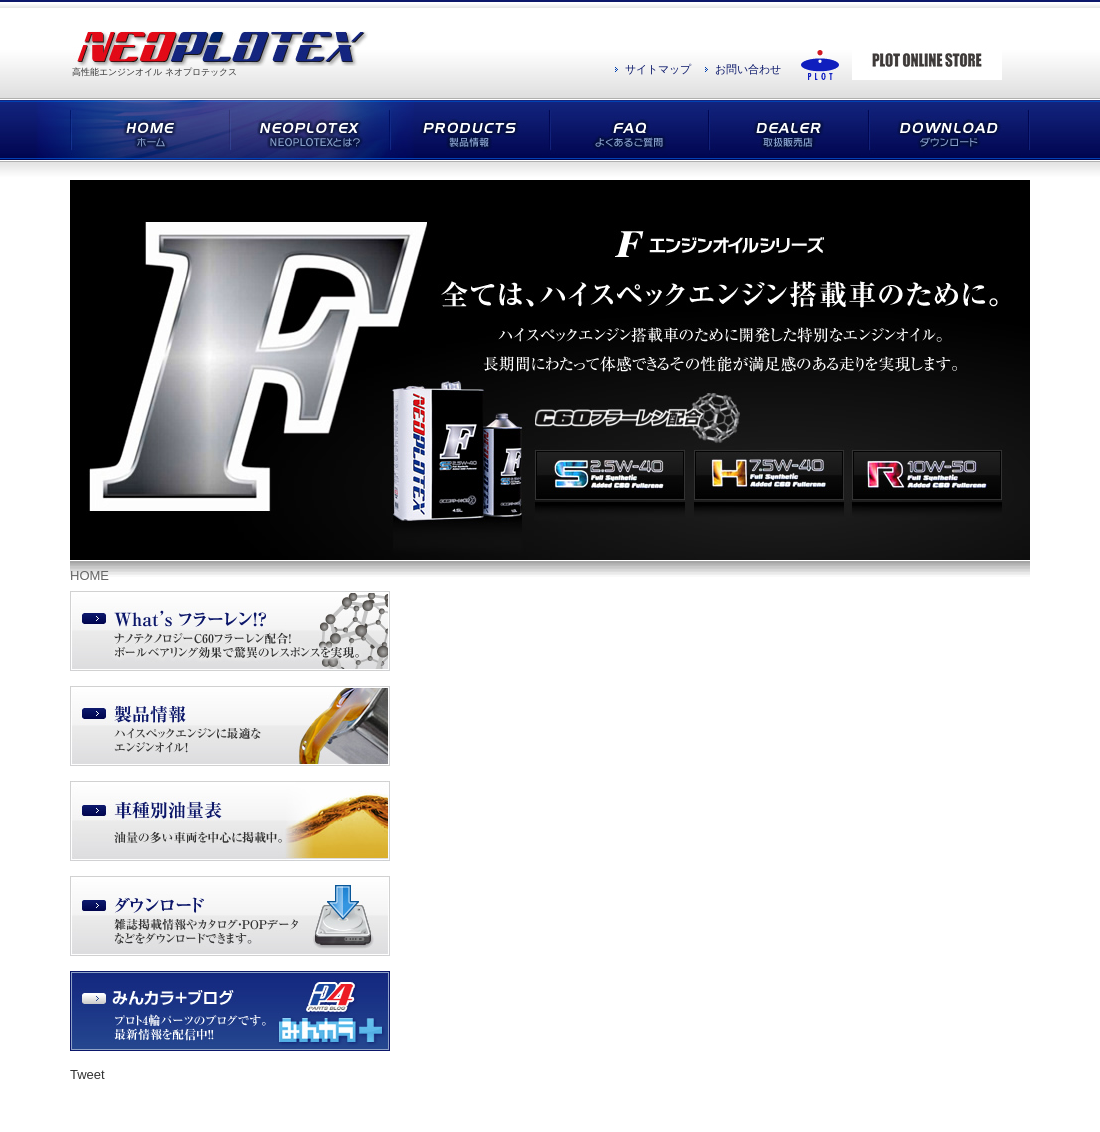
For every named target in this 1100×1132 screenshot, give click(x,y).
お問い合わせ (748, 69)
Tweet (87, 1074)
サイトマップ (658, 69)
